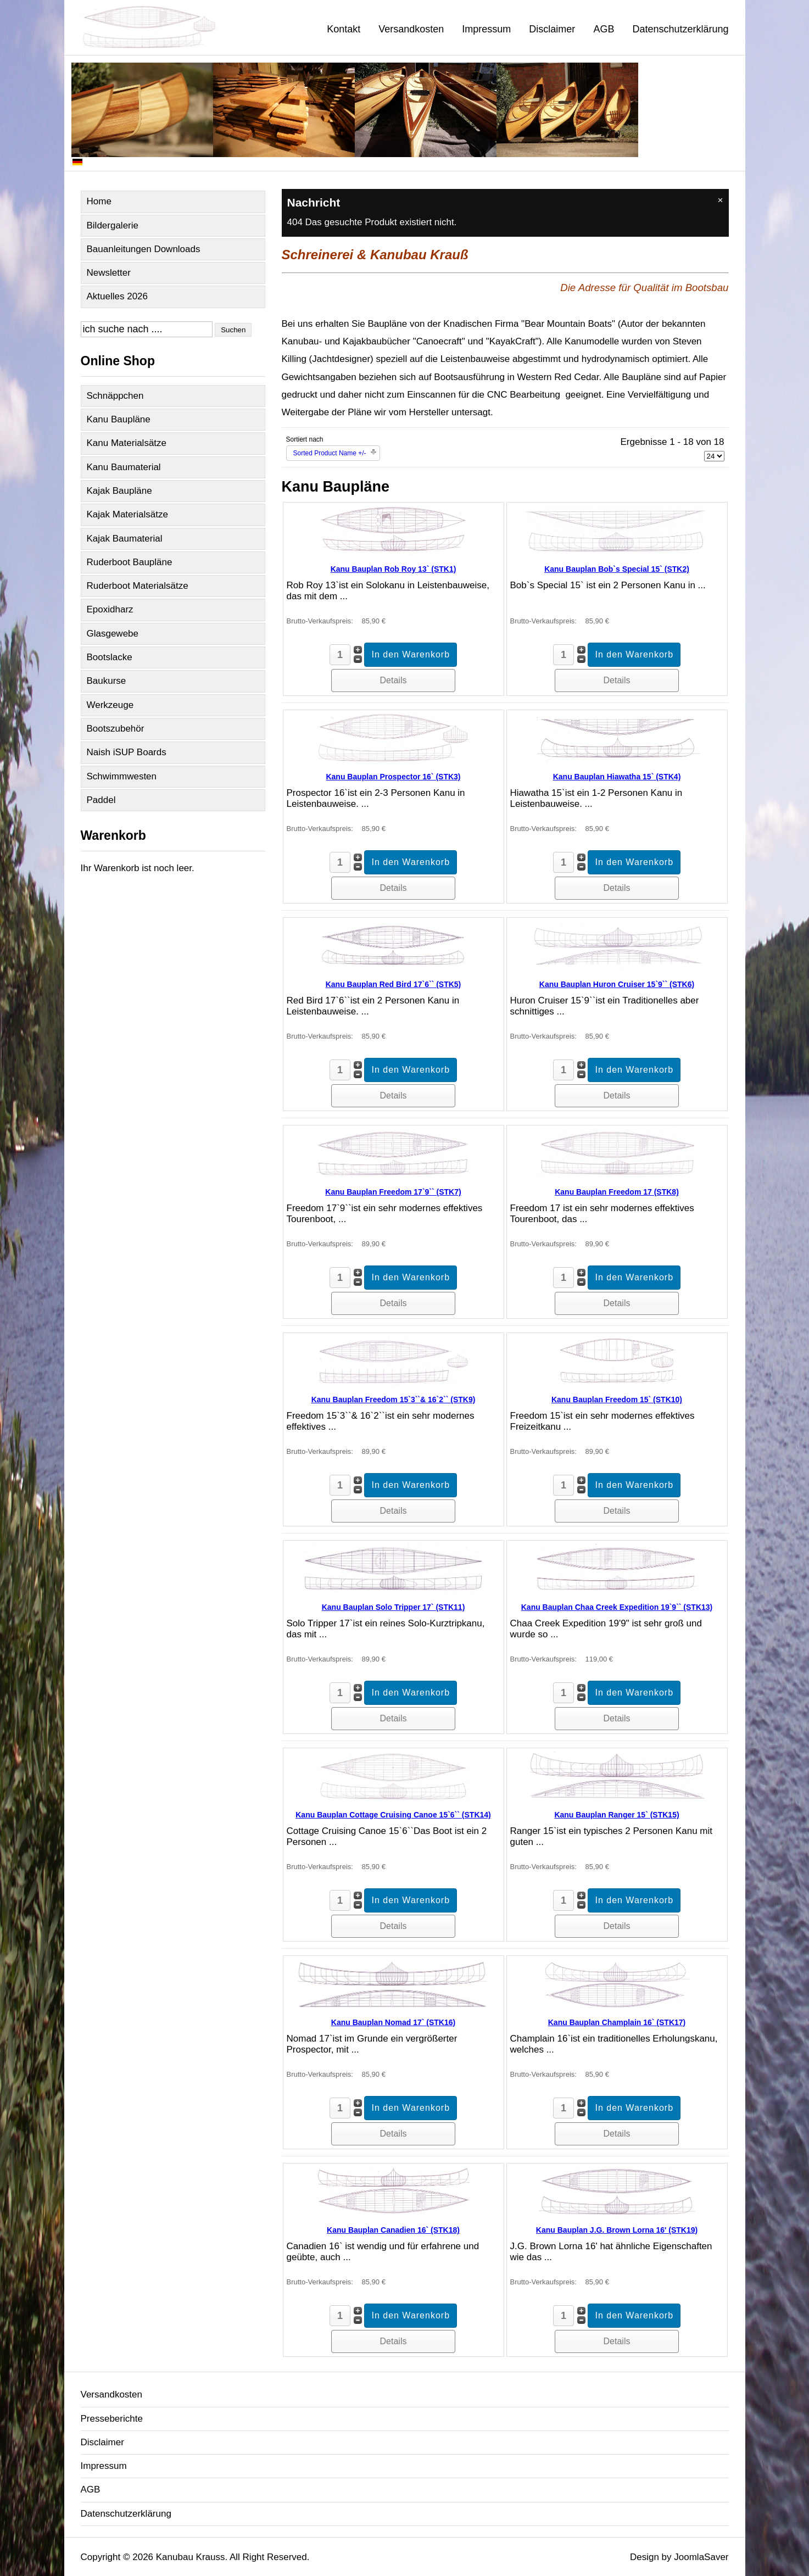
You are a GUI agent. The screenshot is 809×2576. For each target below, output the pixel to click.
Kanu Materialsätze (127, 443)
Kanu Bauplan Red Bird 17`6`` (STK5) (393, 984)
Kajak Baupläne (119, 491)
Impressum (486, 29)
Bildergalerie (113, 225)
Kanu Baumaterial (124, 467)
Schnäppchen (115, 396)
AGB (603, 29)
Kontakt (343, 29)
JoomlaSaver (701, 2557)
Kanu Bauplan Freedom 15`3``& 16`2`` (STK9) (393, 1399)
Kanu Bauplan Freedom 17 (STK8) (617, 1191)
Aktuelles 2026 (117, 296)
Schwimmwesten (122, 776)
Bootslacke (109, 657)
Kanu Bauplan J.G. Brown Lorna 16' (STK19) (617, 2230)
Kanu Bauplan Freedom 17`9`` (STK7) (393, 1191)
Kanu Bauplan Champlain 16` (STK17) (616, 2022)
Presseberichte (112, 2418)
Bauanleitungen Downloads (143, 249)
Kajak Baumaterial (125, 538)
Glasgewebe (113, 633)
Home (99, 201)
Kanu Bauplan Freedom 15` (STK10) (616, 1399)
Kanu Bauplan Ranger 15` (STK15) (616, 1814)
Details (393, 680)
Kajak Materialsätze (127, 514)
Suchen (233, 330)
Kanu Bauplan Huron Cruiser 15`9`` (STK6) (616, 984)
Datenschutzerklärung (680, 29)
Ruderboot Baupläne (129, 562)
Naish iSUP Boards (126, 752)
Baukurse (106, 681)
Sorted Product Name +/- (329, 453)
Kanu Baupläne (118, 419)
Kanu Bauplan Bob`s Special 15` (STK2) (616, 569)
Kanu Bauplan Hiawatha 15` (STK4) (617, 776)
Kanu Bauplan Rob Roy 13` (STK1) (393, 569)
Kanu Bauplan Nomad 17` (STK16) (393, 2022)
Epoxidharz (110, 609)
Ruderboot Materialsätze (137, 586)
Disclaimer (552, 29)
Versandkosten (411, 29)
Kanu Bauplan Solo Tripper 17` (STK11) (393, 1607)
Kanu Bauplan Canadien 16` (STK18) (393, 2230)
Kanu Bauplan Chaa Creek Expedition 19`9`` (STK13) (617, 1607)
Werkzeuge (110, 705)
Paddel (101, 800)
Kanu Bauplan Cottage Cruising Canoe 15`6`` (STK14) (392, 1814)
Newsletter (109, 272)
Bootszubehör (115, 728)
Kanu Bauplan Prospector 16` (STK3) (393, 776)
